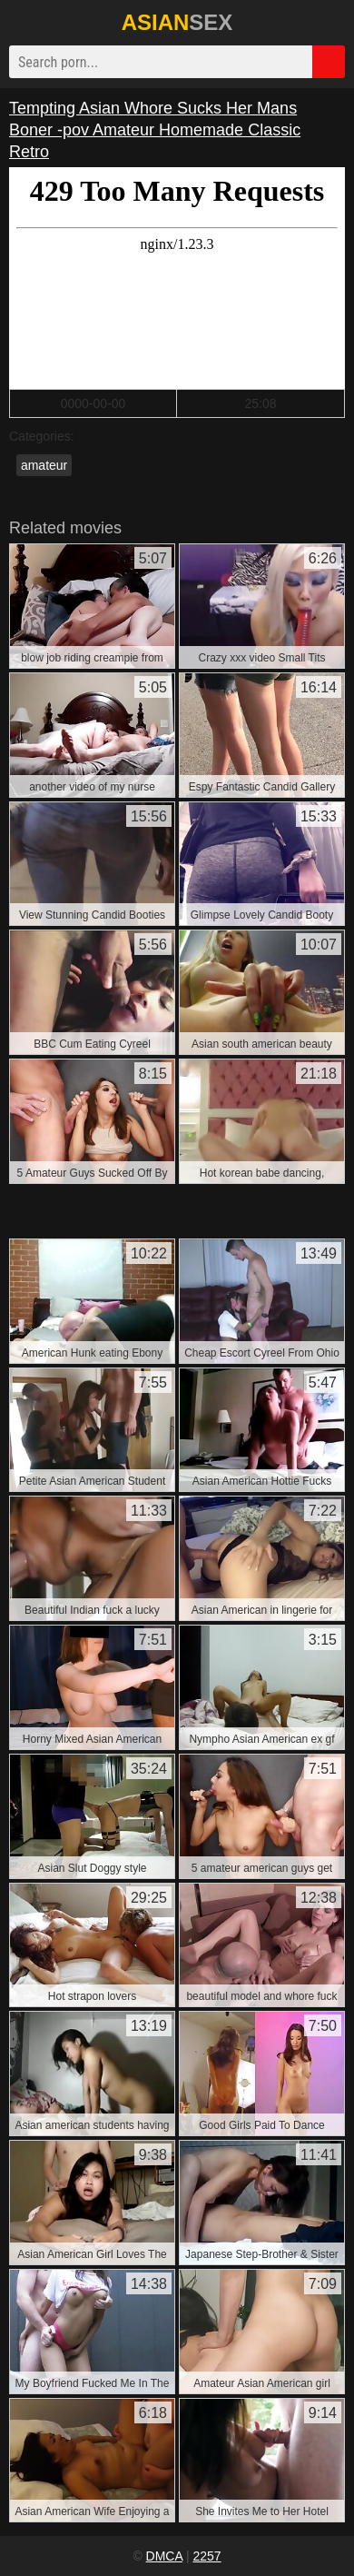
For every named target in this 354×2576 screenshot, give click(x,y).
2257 (206, 2556)
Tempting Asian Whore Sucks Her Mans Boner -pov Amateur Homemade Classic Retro (154, 130)
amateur (44, 465)
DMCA (164, 2556)
